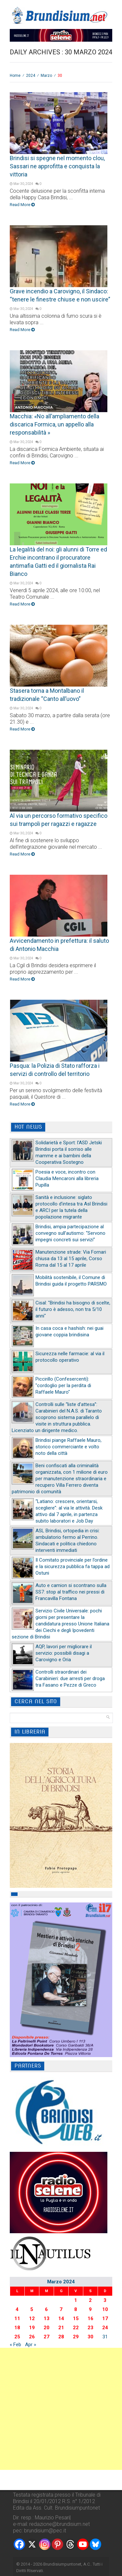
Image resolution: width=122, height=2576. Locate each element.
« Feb (15, 2344)
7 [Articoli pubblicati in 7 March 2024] (61, 2309)
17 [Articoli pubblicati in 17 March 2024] (105, 2318)
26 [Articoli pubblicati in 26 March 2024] (32, 2337)
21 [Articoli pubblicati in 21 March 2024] (61, 2328)
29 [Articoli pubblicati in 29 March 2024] (76, 2337)
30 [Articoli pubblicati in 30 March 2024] (90, 2337)
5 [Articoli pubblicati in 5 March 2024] (31, 2309)
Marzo (46, 75)
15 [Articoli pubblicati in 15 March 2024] (76, 2318)
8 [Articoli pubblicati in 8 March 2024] (75, 2309)
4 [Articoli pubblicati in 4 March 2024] (17, 2309)
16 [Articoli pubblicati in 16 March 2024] (90, 2318)
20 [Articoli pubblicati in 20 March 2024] (46, 2328)
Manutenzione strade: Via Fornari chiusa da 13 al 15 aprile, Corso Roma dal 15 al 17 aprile (70, 1258)
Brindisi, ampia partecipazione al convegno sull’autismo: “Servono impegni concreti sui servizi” (70, 1233)
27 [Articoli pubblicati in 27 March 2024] (46, 2337)
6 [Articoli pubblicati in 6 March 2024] (46, 2309)
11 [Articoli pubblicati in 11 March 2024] (17, 2318)
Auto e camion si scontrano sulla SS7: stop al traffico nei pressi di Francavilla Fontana (70, 1591)
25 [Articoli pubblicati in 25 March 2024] (17, 2337)
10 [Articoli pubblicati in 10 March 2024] (105, 2309)
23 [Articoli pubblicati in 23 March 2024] (90, 2328)
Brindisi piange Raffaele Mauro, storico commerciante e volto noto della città (68, 1446)
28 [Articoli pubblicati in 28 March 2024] (61, 2337)
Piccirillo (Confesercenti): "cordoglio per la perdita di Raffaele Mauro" (63, 1385)
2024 (30, 75)
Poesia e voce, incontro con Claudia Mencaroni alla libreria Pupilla (67, 1178)
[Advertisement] (61, 2409)
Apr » (30, 2344)
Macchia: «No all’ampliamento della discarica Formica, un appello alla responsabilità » (54, 424)
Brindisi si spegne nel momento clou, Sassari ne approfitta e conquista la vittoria (57, 166)
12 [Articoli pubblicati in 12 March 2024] (32, 2318)
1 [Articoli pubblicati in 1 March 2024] (75, 2300)
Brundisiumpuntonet (62, 2564)
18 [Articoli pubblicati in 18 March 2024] (17, 2328)
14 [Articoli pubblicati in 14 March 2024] (61, 2318)
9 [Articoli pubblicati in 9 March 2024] (90, 2309)
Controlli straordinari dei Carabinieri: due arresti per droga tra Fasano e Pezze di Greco (70, 1678)
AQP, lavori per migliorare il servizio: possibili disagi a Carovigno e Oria (63, 1653)
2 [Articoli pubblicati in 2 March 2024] (90, 2300)
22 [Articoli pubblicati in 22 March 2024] (76, 2328)
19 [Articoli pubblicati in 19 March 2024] (32, 2328)
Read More (22, 204)
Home (15, 75)
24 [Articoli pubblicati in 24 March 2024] (105, 2328)
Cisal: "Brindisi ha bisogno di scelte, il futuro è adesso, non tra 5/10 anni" (72, 1309)
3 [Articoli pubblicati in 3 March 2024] (104, 2300)
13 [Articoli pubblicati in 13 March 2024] (46, 2318)
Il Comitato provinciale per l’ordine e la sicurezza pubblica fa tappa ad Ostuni (72, 1566)
